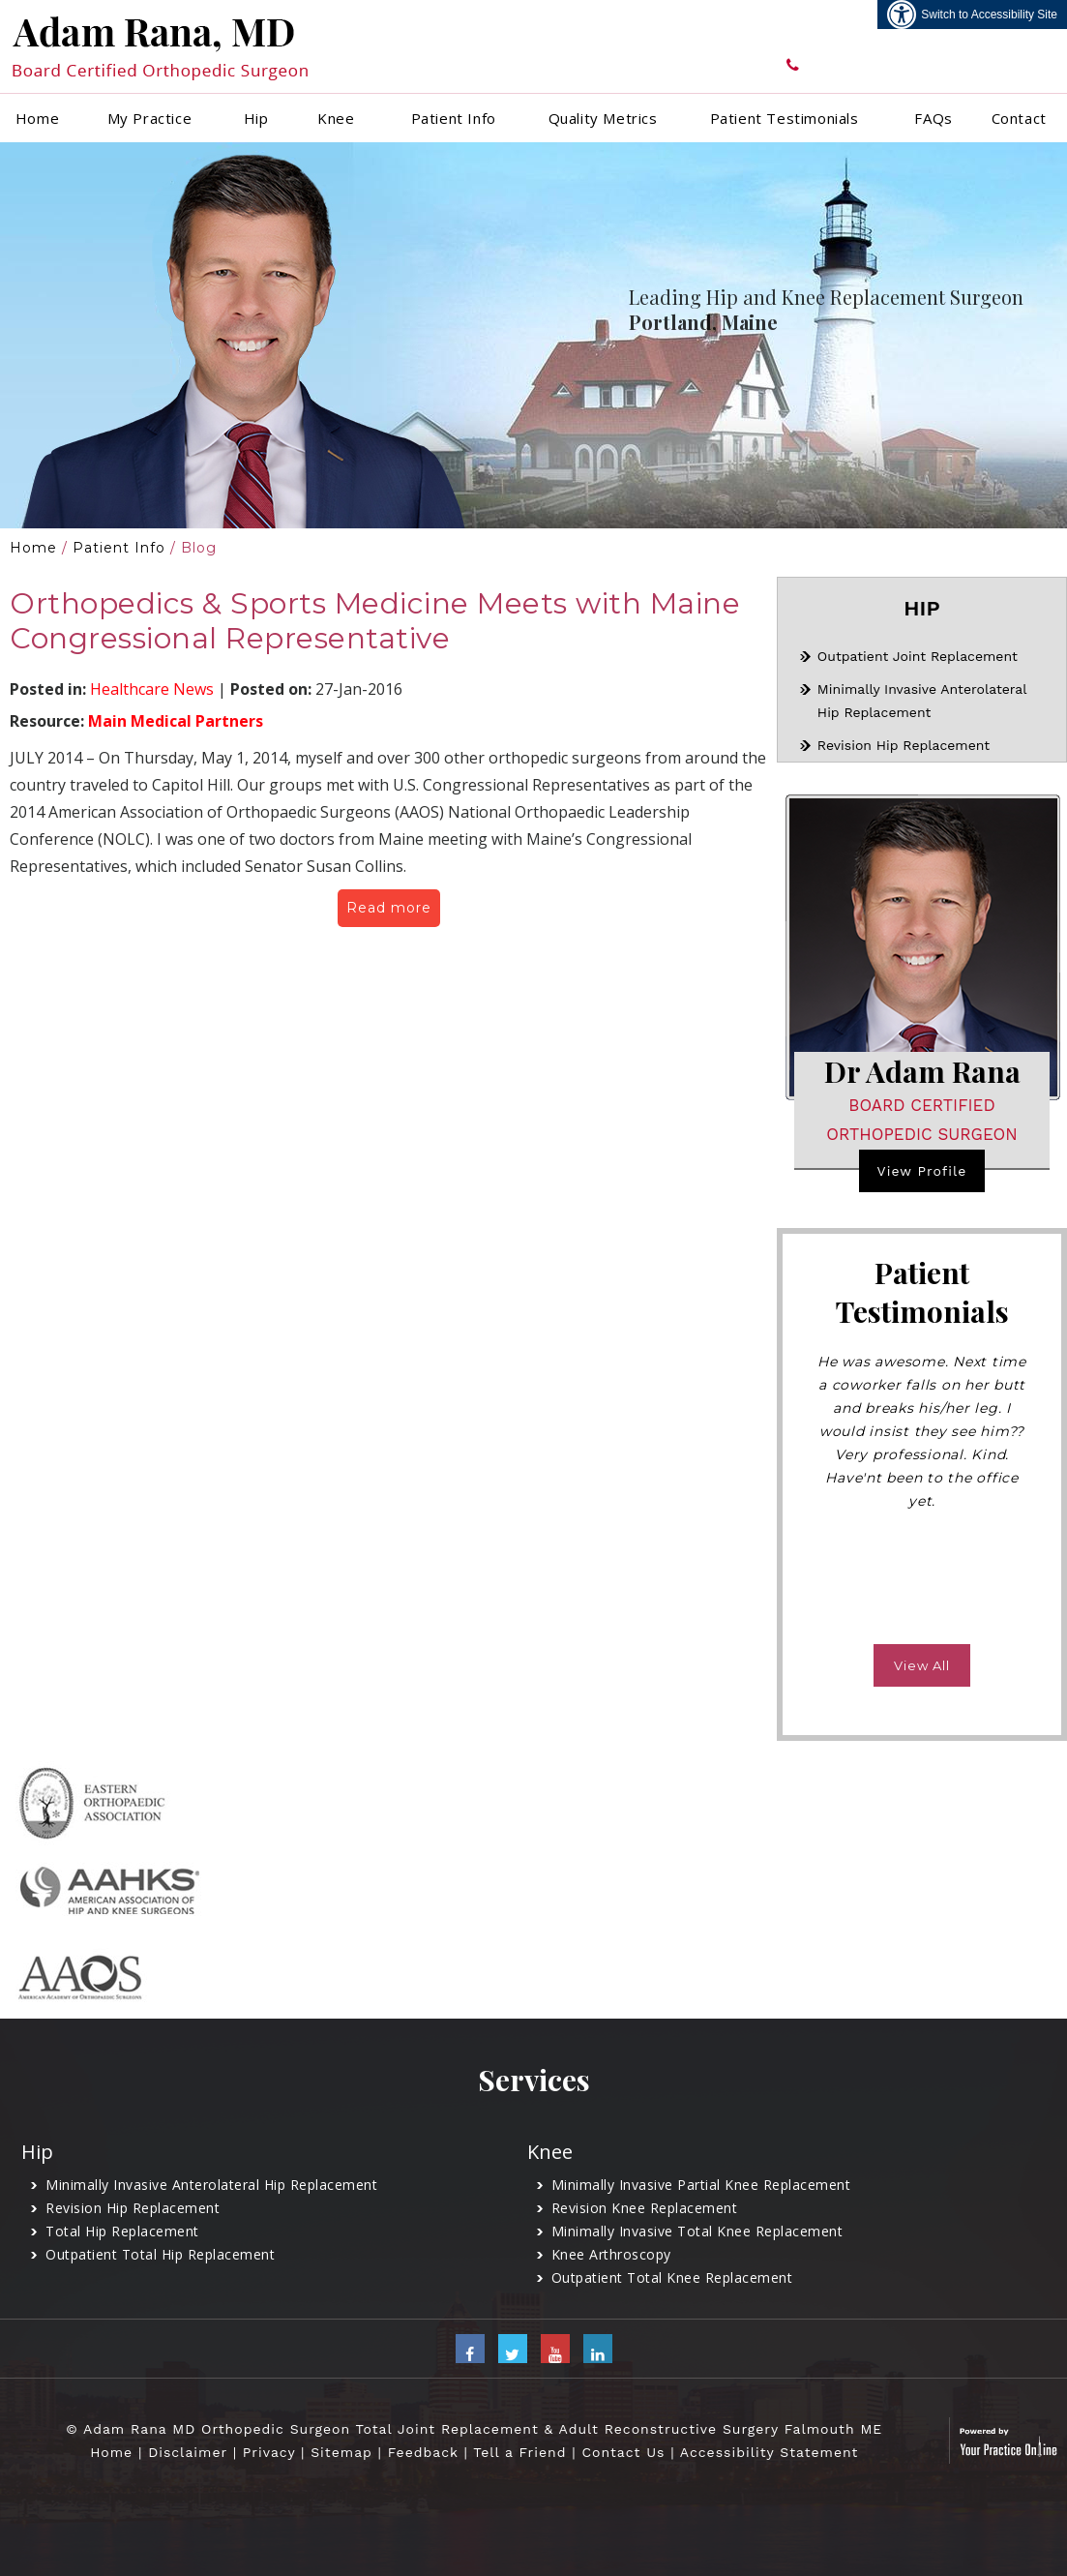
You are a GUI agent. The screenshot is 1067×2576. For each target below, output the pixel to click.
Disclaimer (187, 2452)
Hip (256, 118)
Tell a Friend (519, 2452)
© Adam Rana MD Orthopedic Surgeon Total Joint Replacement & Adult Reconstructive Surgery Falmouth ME (474, 2429)
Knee (335, 118)
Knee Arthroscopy (611, 2254)
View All (922, 1665)
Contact (1019, 118)
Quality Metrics (603, 118)
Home (37, 118)
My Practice (150, 118)
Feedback (423, 2452)
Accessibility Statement (769, 2452)
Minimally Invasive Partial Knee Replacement (701, 2184)
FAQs (933, 118)
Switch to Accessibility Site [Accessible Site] (989, 14)
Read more (388, 907)
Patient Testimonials (784, 118)
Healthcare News (152, 689)
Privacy (269, 2452)
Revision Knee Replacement (644, 2208)
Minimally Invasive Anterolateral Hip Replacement (211, 2184)
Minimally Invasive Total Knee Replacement (697, 2231)
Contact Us (623, 2452)
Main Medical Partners (175, 721)
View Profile (922, 1171)
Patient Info (453, 118)
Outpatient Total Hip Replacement (160, 2254)
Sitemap (341, 2452)
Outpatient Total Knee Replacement (672, 2277)
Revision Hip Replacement (903, 745)
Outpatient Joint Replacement (917, 656)
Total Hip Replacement (122, 2231)
